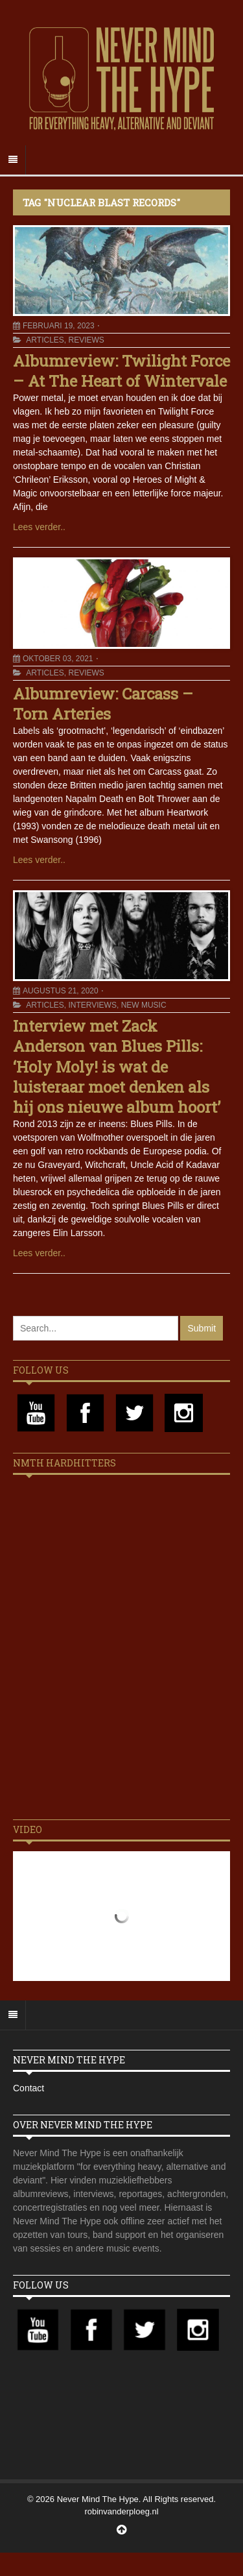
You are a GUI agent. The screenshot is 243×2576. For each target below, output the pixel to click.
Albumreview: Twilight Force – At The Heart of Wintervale (121, 370)
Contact (28, 2088)
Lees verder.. (39, 527)
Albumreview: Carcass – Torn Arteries (103, 703)
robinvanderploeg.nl (121, 2511)
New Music (144, 1005)
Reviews (86, 340)
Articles (45, 340)
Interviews (92, 1005)
